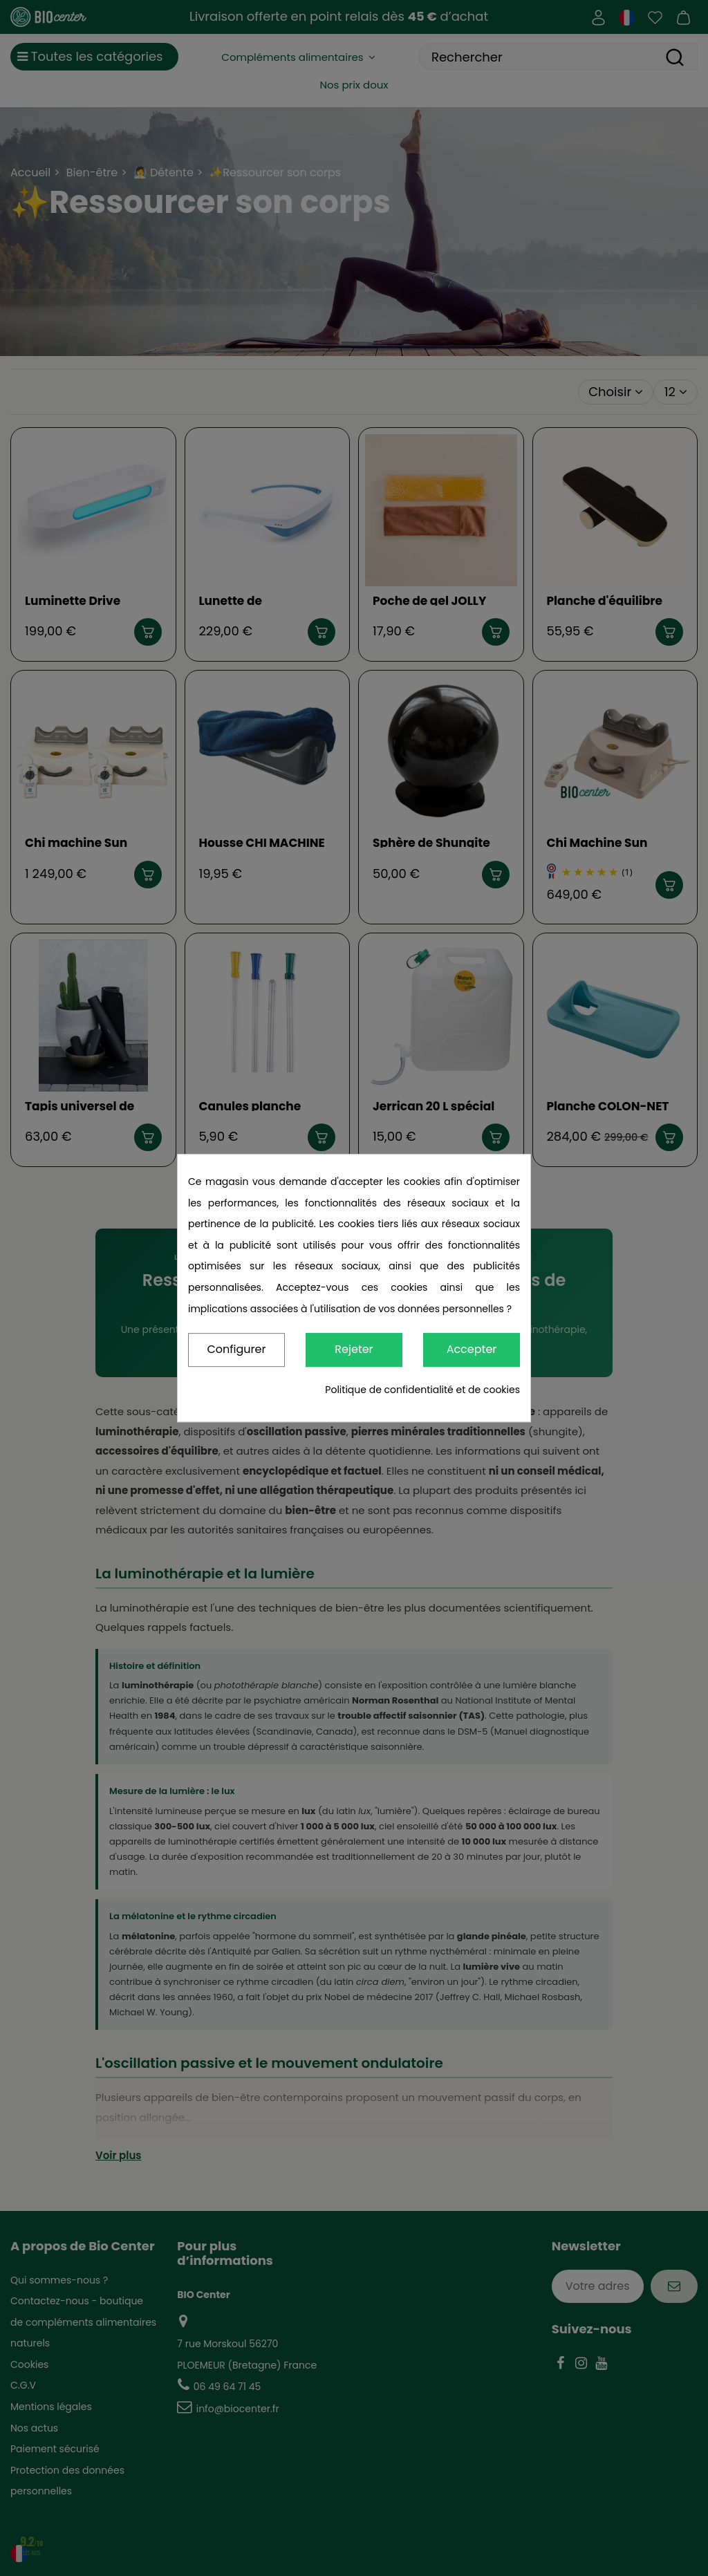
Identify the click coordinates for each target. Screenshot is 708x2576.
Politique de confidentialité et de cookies (422, 1390)
